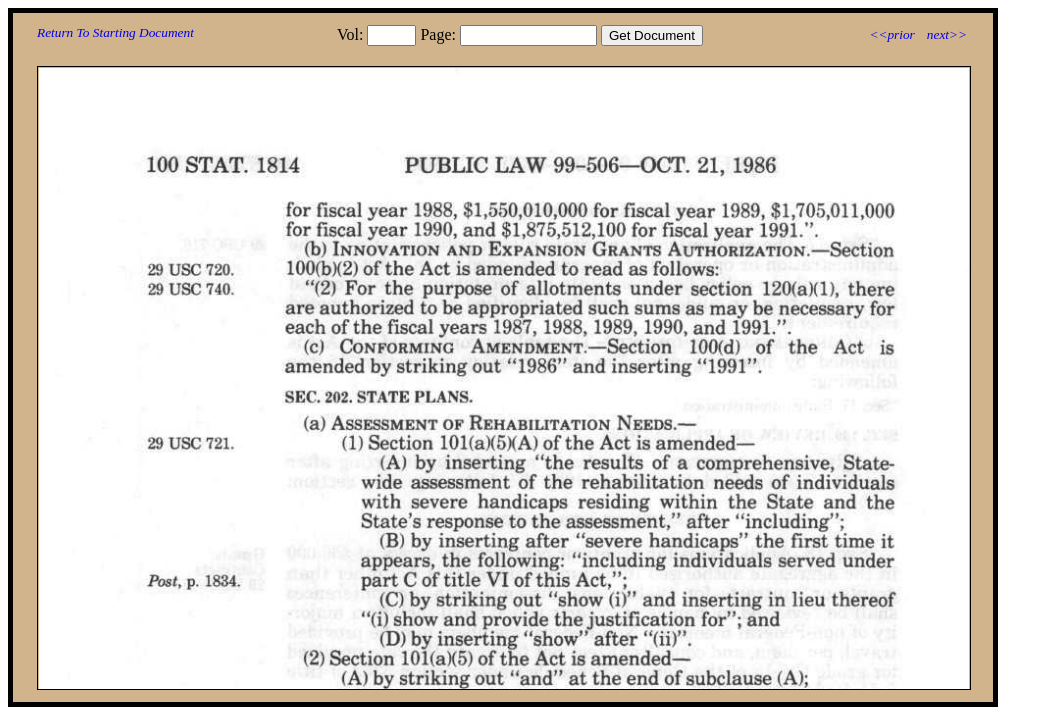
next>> (947, 34)
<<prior (891, 34)
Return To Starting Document (115, 32)
